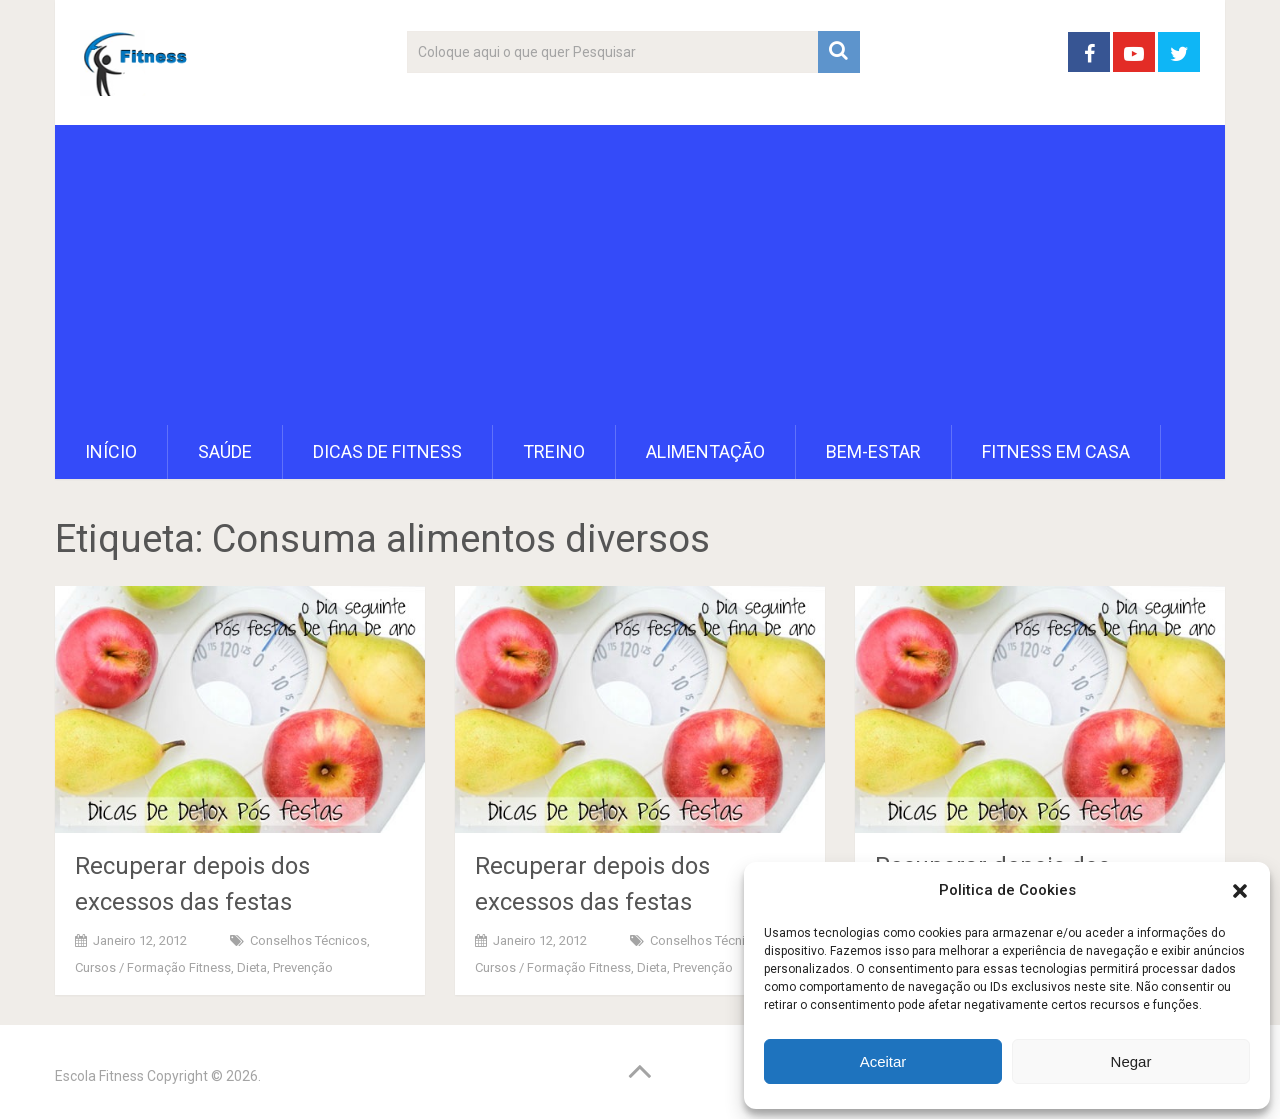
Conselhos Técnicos (308, 940)
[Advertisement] (640, 275)
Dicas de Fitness (387, 451)
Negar (1131, 1061)
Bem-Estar (873, 451)
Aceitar (883, 1061)
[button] (1240, 891)
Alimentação (705, 451)
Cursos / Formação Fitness (153, 967)
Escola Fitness (99, 1076)
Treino (554, 451)
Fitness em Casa (1056, 451)
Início (111, 451)
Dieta (252, 967)
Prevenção (303, 967)
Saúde (225, 451)
